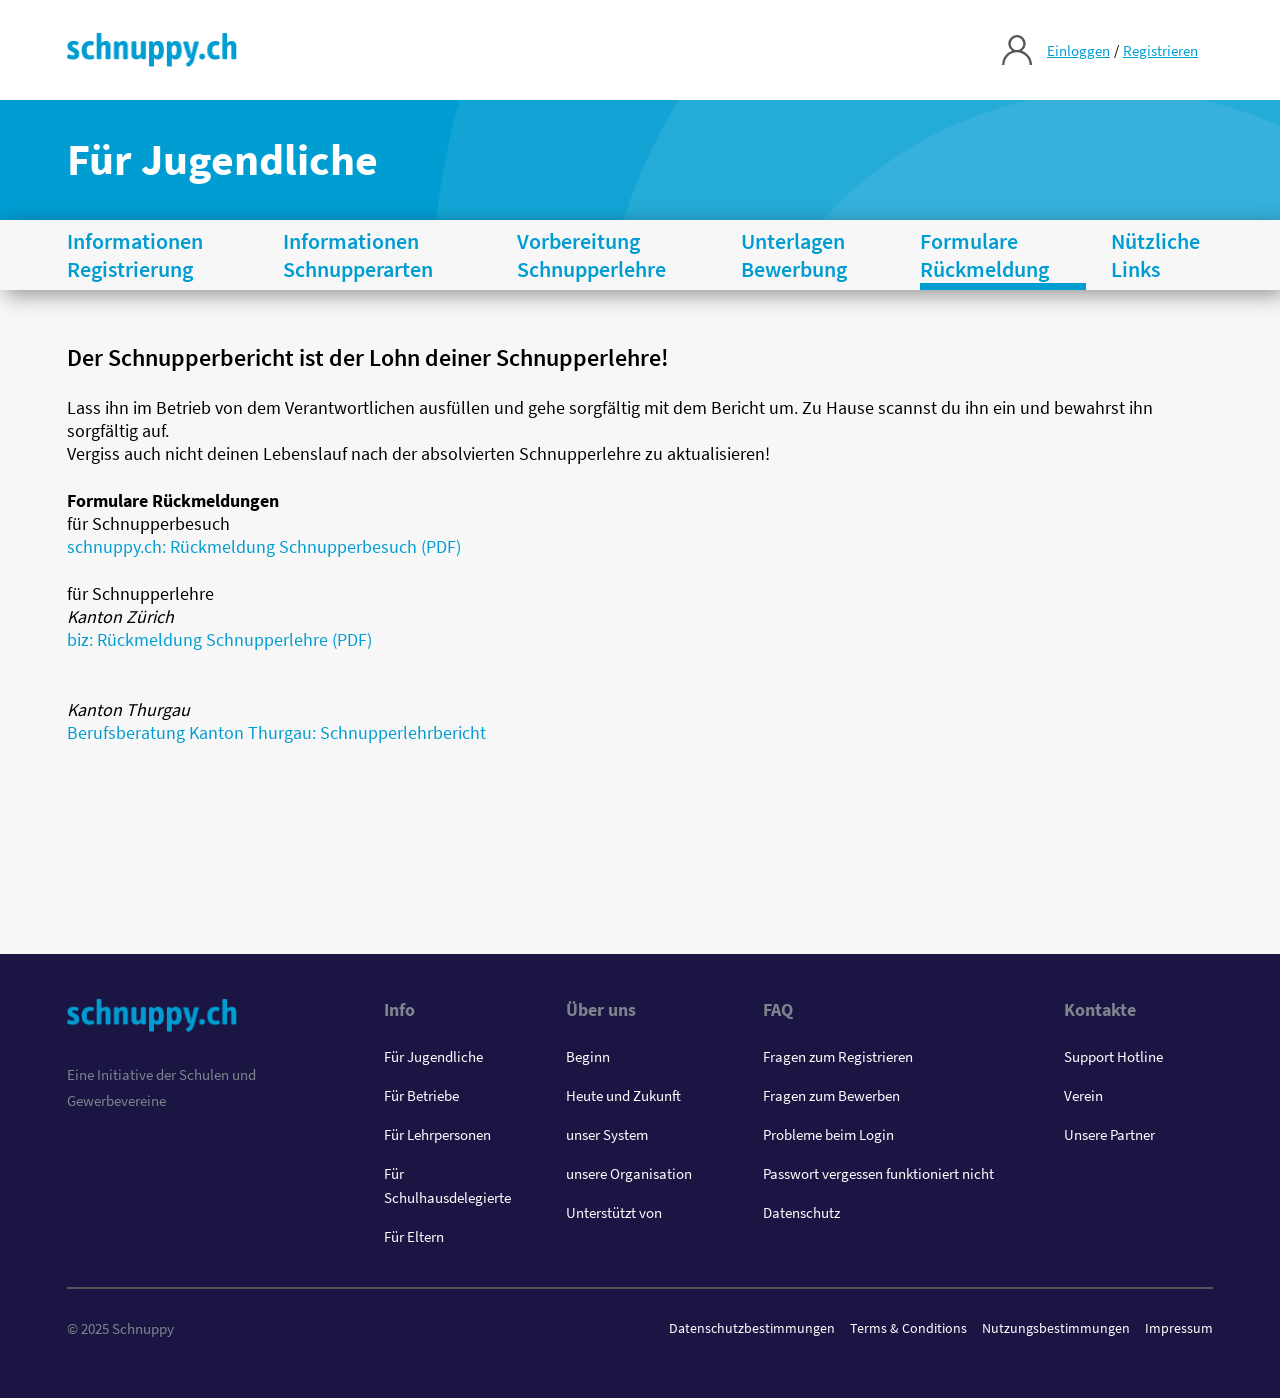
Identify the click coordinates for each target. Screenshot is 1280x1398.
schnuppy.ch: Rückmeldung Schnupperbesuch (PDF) (264, 546)
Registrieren (1160, 50)
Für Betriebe (421, 1095)
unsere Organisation (629, 1173)
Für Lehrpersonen (437, 1134)
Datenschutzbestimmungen (752, 1328)
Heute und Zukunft (623, 1095)
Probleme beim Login (828, 1134)
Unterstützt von (614, 1212)
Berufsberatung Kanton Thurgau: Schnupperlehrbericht (276, 732)
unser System (607, 1134)
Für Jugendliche (433, 1056)
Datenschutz (801, 1212)
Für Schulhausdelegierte (447, 1185)
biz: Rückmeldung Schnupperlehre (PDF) (219, 639)
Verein (1083, 1095)
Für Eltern (414, 1236)
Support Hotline (1113, 1056)
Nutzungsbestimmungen (1056, 1328)
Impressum (1179, 1328)
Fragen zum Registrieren (838, 1056)
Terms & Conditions (908, 1328)
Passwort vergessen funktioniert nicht (878, 1173)
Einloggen (1078, 50)
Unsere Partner (1109, 1134)
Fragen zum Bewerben (831, 1095)
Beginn (588, 1056)
